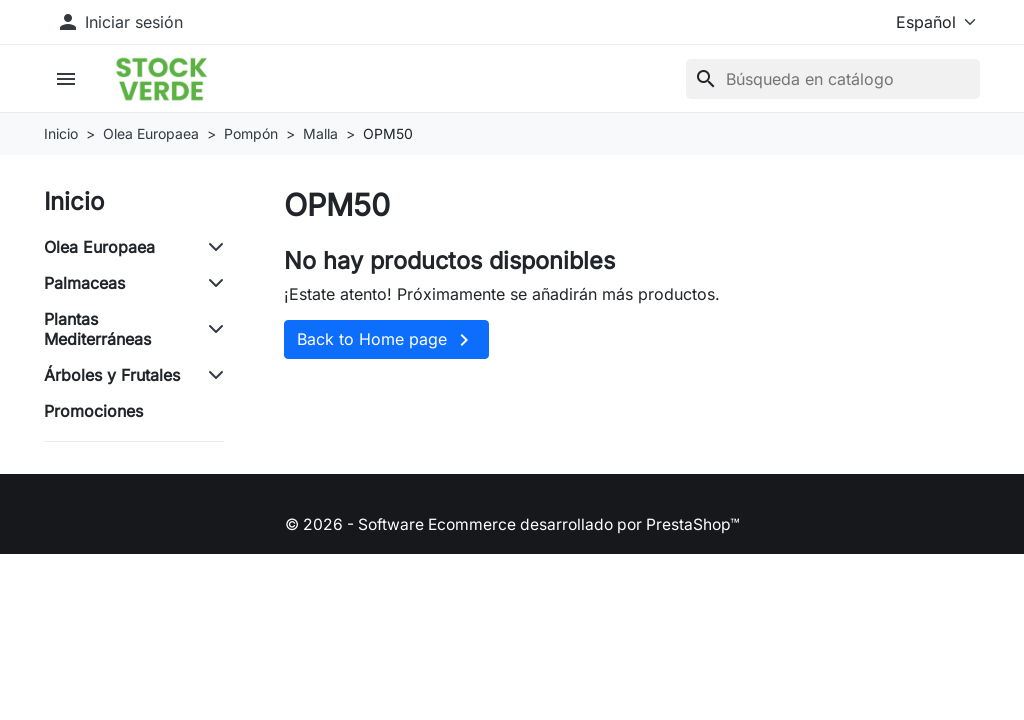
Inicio (74, 205)
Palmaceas (84, 287)
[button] (70, 81)
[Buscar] (833, 81)
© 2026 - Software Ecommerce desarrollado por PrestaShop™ (512, 528)
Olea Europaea (99, 251)
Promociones (93, 415)
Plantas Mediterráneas (97, 333)
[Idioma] (921, 22)
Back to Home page (386, 345)
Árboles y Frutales (112, 379)
